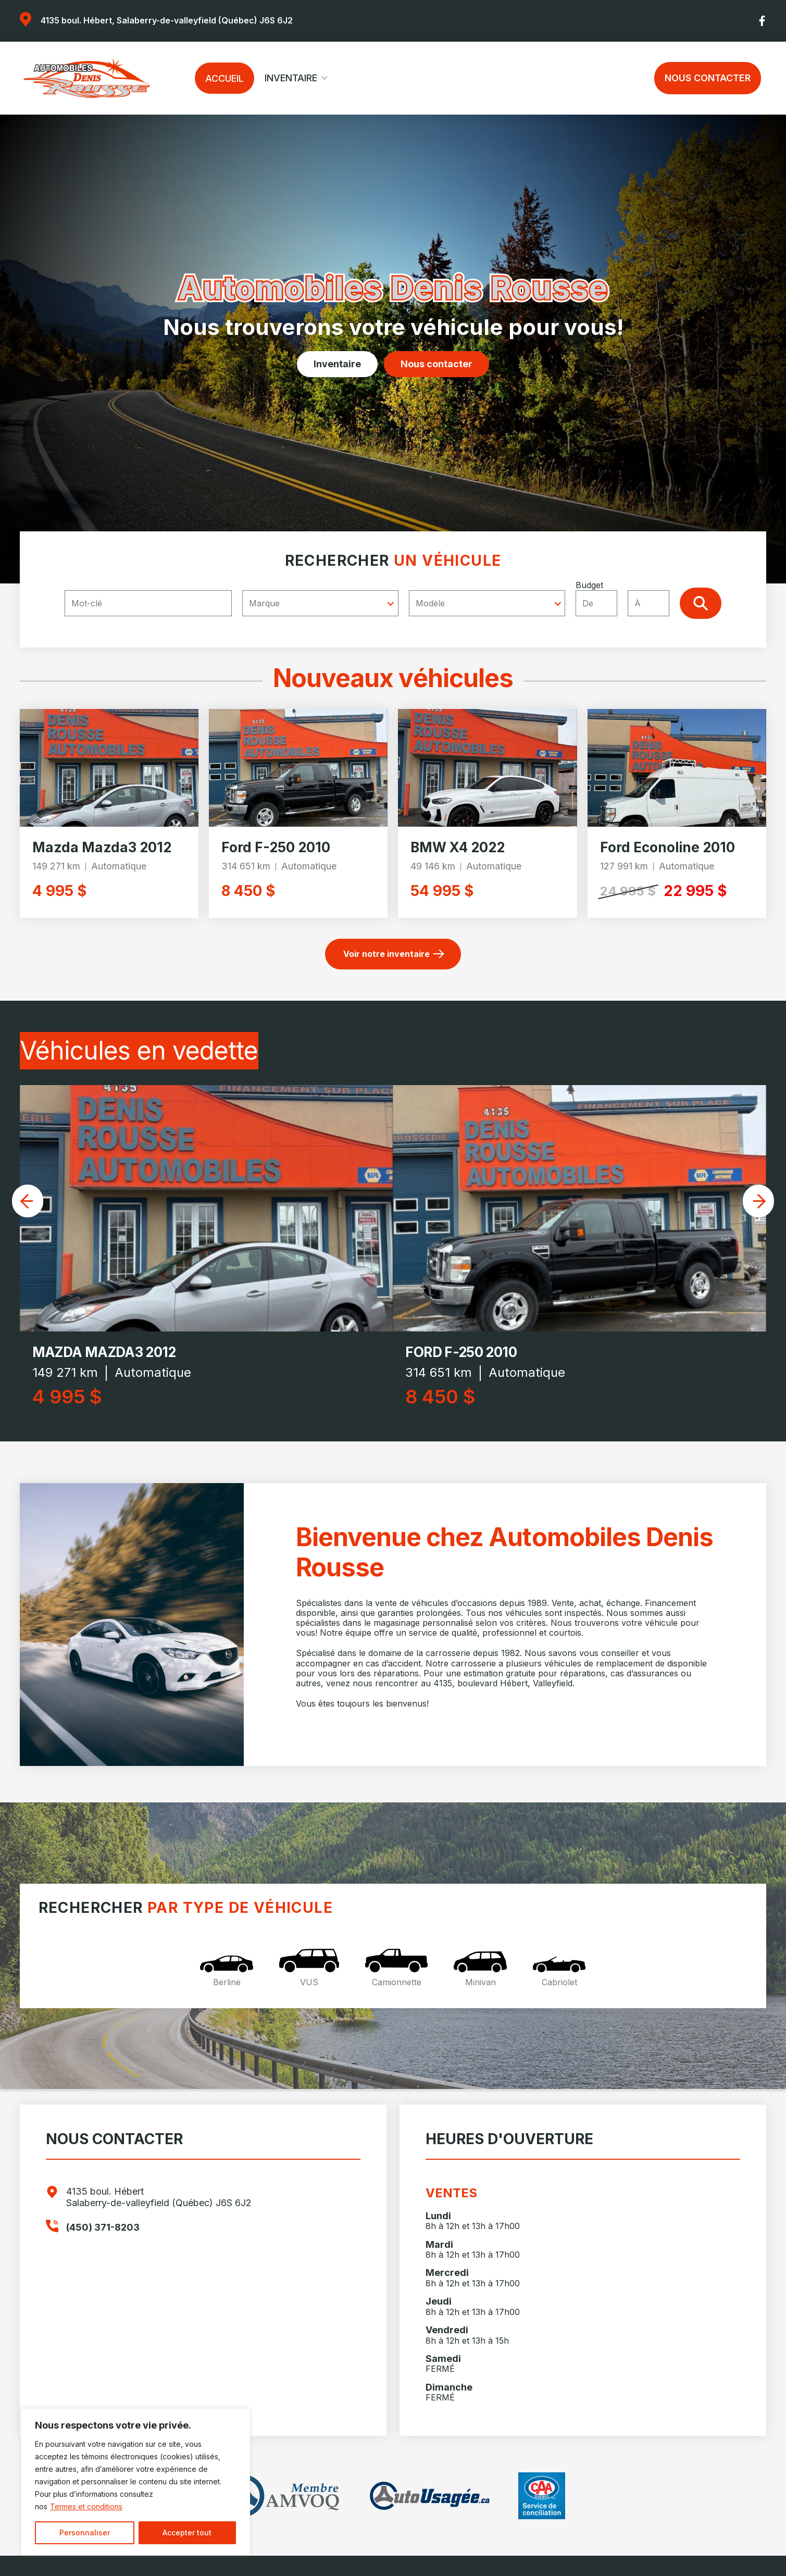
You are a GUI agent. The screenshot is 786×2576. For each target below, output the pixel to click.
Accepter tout (187, 2532)
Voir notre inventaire (386, 954)
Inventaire (291, 77)
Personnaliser (84, 2532)
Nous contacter (708, 77)
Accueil (224, 78)
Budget (628, 598)
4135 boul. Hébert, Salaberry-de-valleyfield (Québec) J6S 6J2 (167, 20)
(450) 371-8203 (103, 2227)
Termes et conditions (86, 2506)
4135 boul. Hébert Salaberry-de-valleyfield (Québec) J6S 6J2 (159, 2197)
